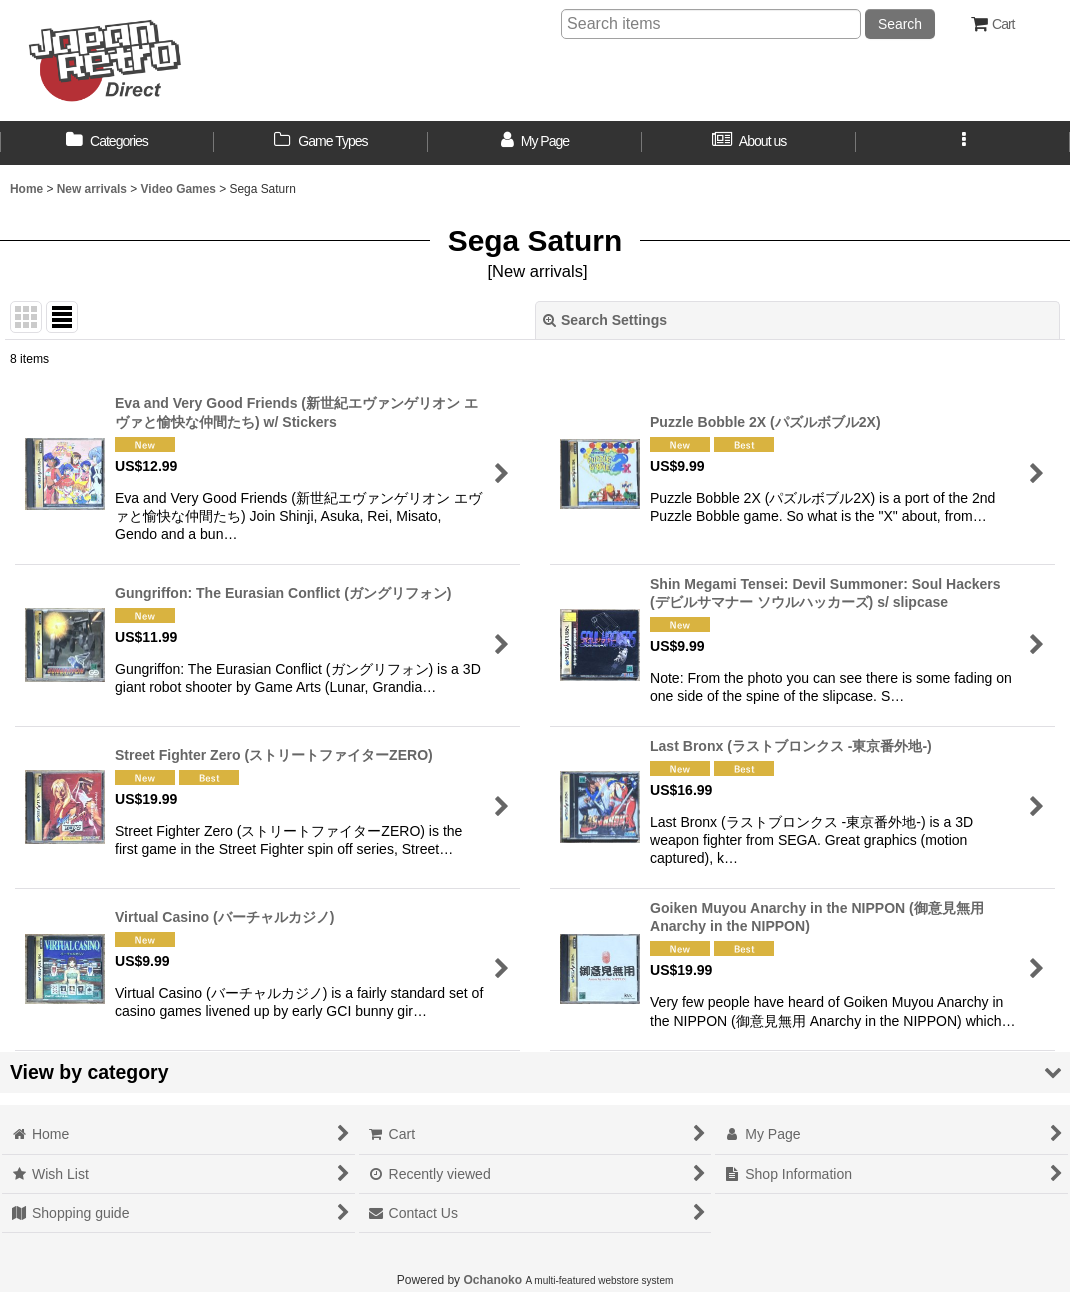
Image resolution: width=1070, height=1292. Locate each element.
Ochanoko (492, 1280)
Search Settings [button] (605, 320)
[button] (963, 143)
